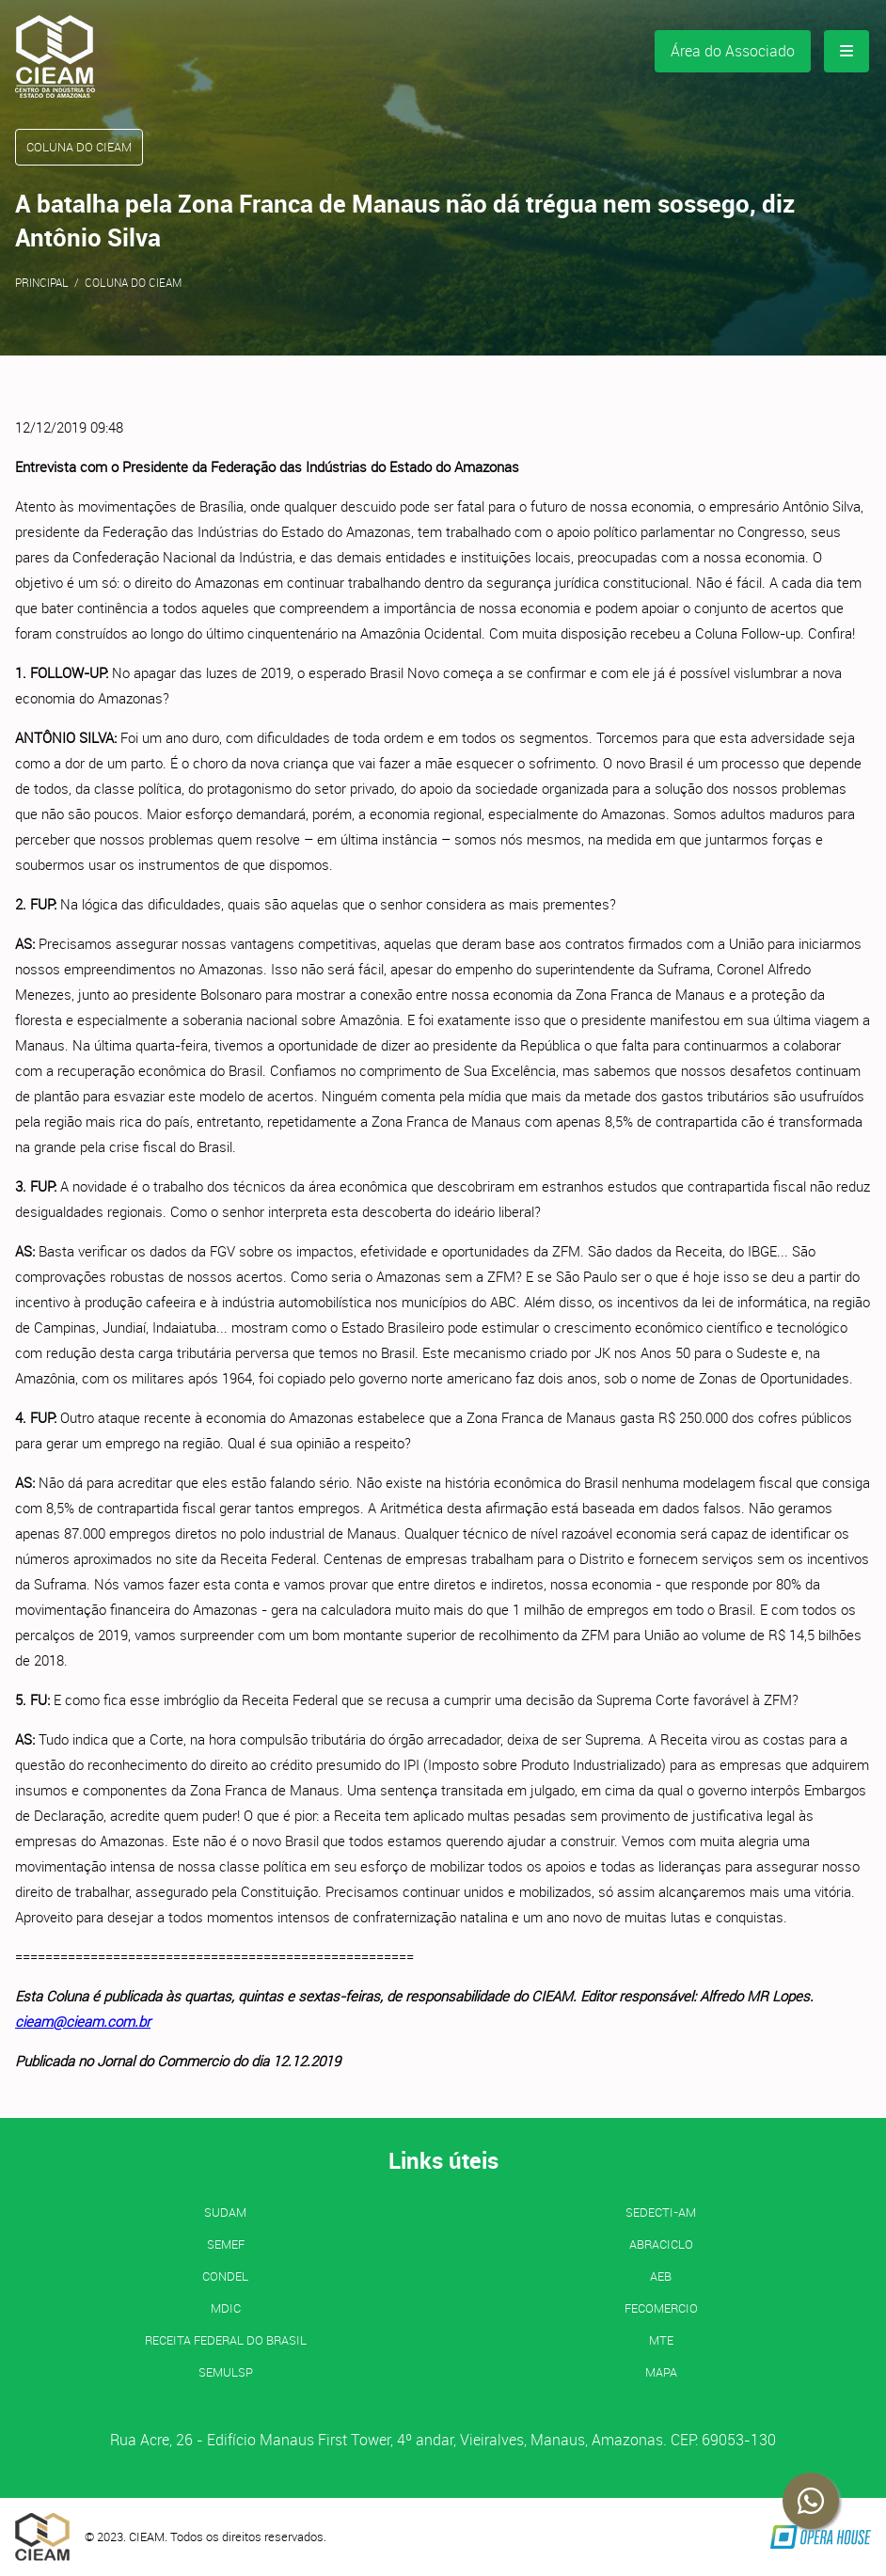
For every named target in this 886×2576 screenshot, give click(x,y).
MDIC (226, 2307)
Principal (42, 282)
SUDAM (225, 2212)
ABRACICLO (661, 2244)
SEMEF (226, 2244)
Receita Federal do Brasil (226, 2339)
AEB (661, 2276)
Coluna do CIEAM (133, 282)
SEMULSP (225, 2371)
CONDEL (225, 2276)
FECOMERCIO (661, 2307)
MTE (661, 2339)
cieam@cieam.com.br (82, 2021)
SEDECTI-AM (660, 2212)
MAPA (661, 2371)
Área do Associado (733, 50)
